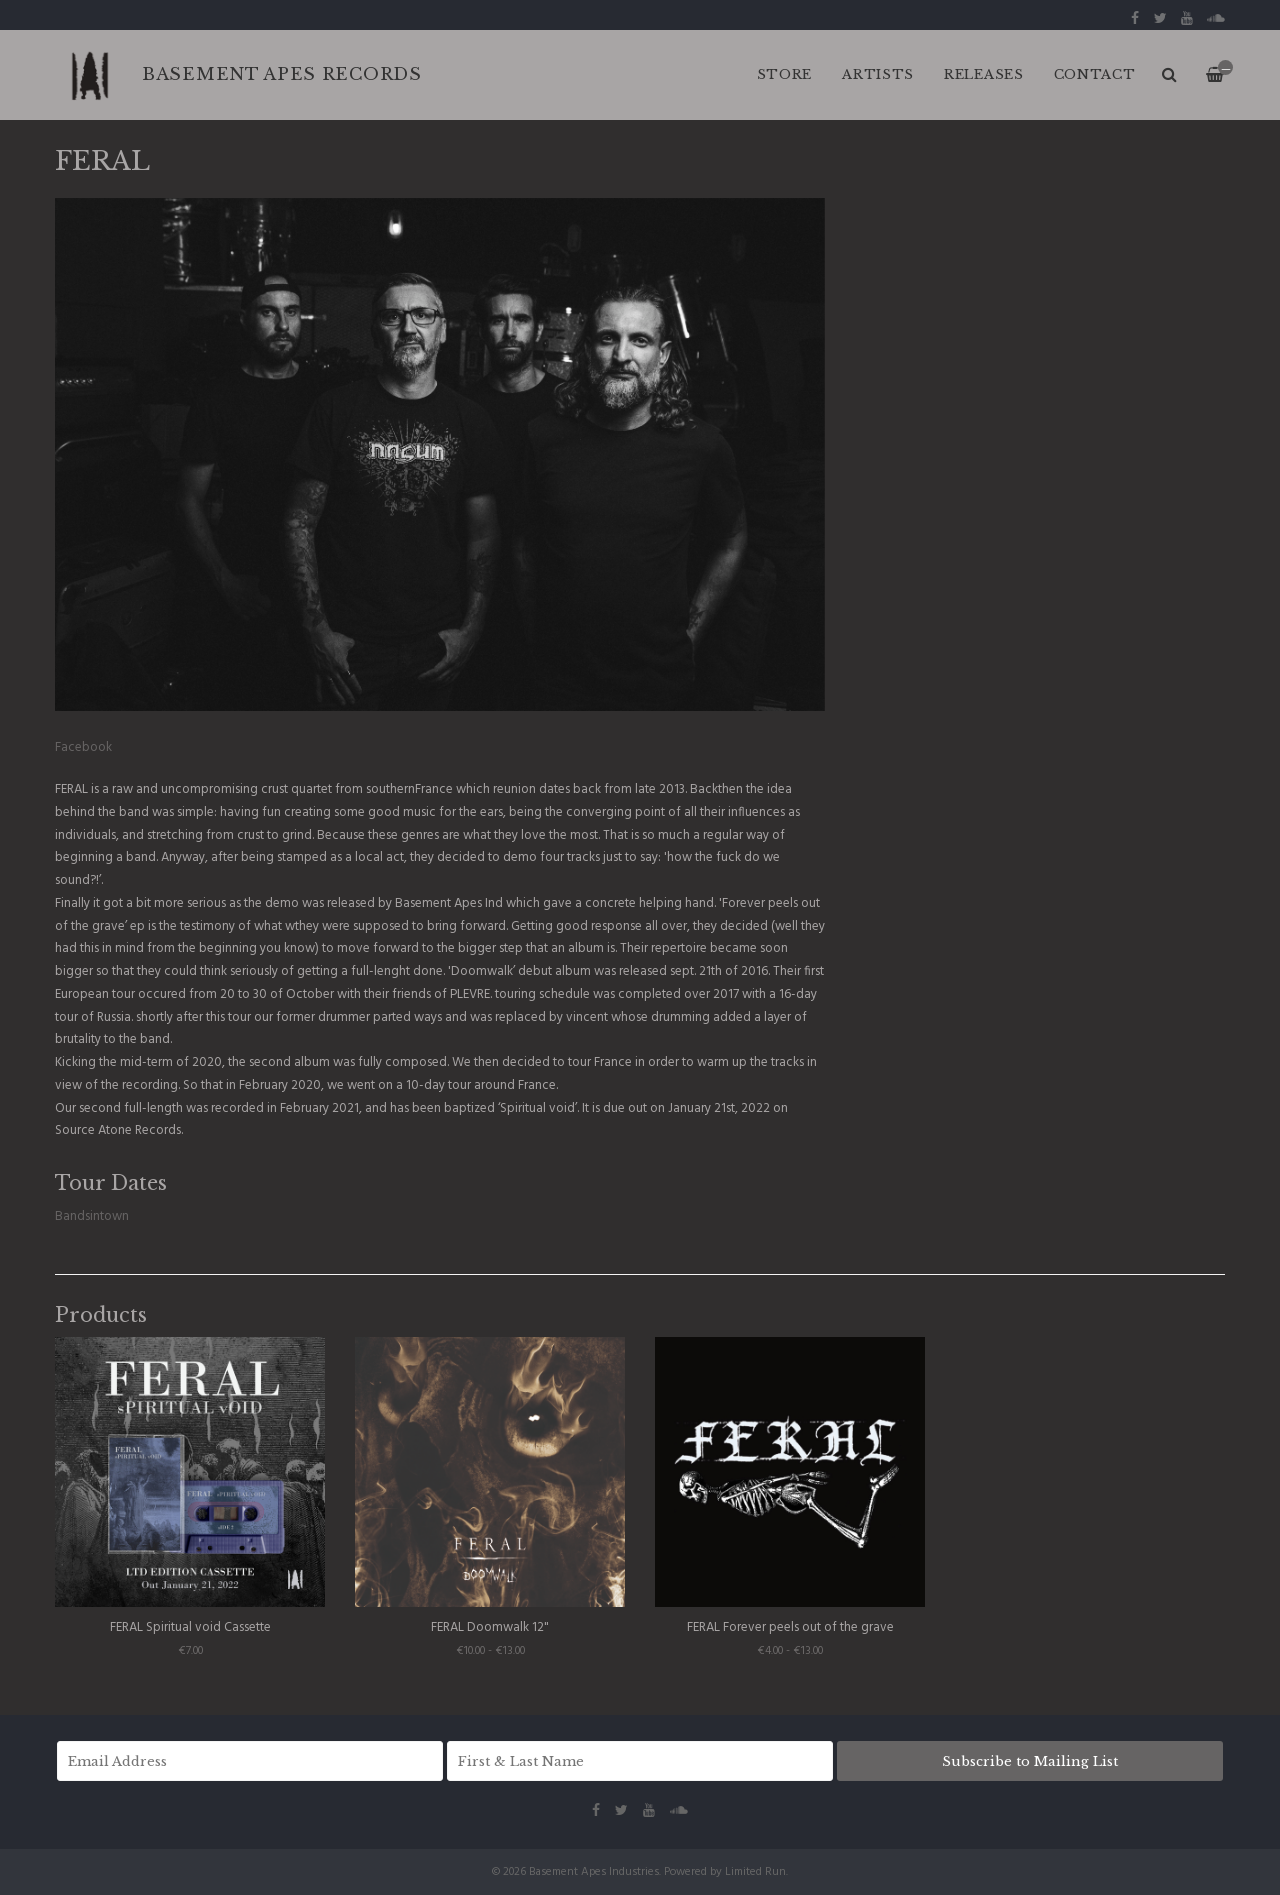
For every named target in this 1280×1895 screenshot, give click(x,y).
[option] (440, 454)
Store (785, 74)
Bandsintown (92, 1216)
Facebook (83, 747)
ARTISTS (878, 74)
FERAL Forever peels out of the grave (790, 1627)
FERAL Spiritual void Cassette (190, 1627)
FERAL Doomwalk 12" (490, 1627)
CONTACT (1095, 74)
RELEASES (984, 74)
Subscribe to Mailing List (1030, 1761)
